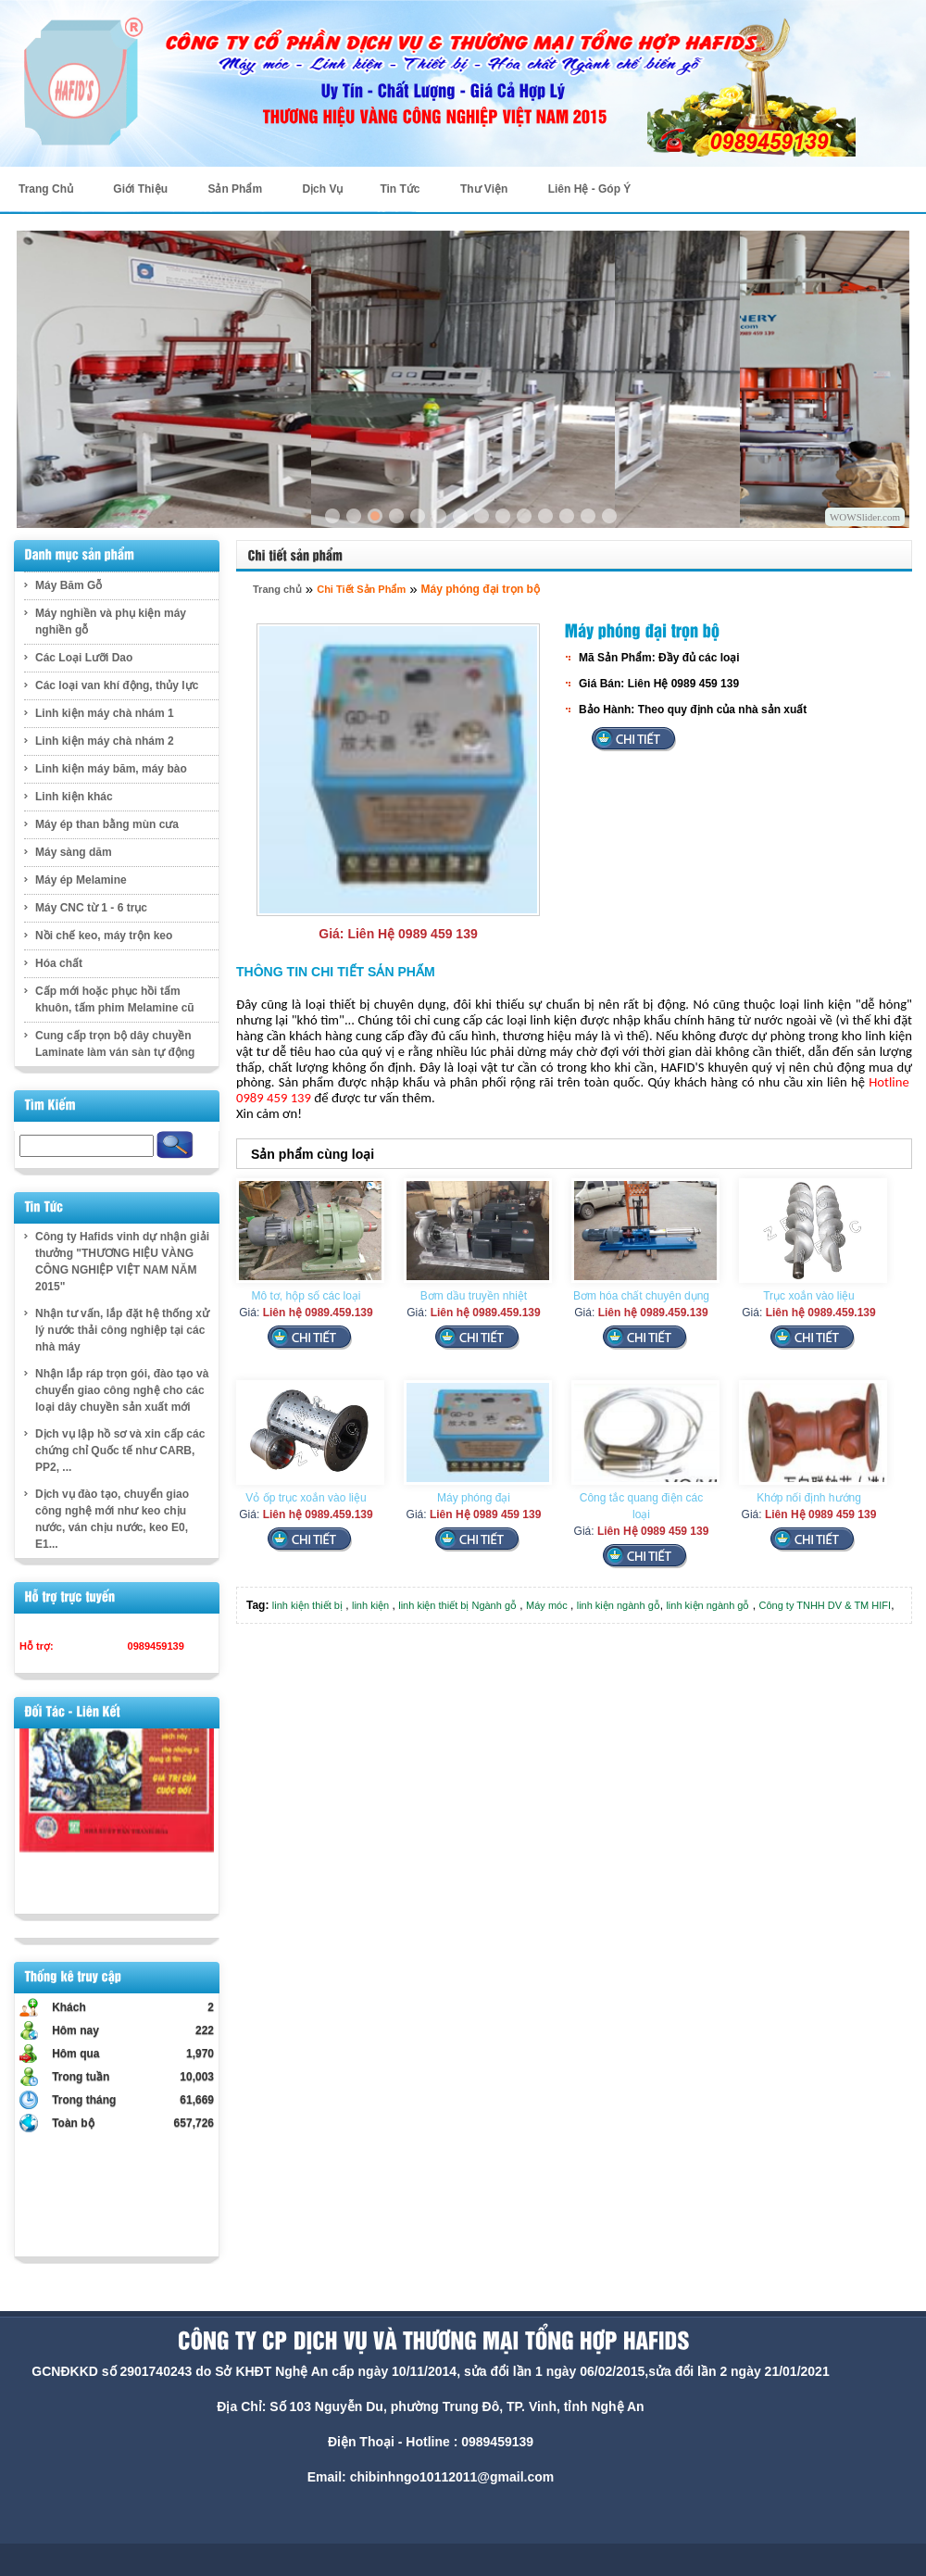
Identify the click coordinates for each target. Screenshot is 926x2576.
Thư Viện (483, 188)
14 (609, 516)
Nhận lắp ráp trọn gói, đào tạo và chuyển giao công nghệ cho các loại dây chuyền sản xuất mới (121, 1390)
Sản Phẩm (234, 188)
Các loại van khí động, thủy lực (116, 685)
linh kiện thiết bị (307, 1605)
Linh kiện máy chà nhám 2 (104, 741)
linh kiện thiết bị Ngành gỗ (457, 1605)
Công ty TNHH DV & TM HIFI (825, 1605)
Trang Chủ (46, 188)
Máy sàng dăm (73, 852)
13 (588, 516)
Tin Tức (399, 188)
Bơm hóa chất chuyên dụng (641, 1295)
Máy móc (547, 1605)
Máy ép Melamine (81, 879)
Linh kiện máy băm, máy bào (111, 768)
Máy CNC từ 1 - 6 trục (91, 907)
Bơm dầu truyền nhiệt (473, 1295)
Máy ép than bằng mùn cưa (107, 824)
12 (566, 516)
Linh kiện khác (74, 796)
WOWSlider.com (865, 516)
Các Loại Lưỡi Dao (83, 657)
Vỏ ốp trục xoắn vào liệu (305, 1497)
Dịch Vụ (322, 188)
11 (545, 516)
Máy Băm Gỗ (68, 585)
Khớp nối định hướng (809, 1497)
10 (524, 516)
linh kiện (370, 1605)
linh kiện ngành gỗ (618, 1605)
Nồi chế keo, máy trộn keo (103, 935)
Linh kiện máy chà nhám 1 (104, 713)
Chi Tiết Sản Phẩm (361, 589)
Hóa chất (58, 963)
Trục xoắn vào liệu (809, 1295)
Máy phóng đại (473, 1497)
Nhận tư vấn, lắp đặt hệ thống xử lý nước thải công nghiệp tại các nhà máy (122, 1330)
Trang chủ (277, 589)
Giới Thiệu (140, 188)
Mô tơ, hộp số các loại (305, 1295)
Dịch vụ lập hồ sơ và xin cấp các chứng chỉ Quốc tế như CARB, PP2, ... (120, 1450)
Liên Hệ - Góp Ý (590, 188)
